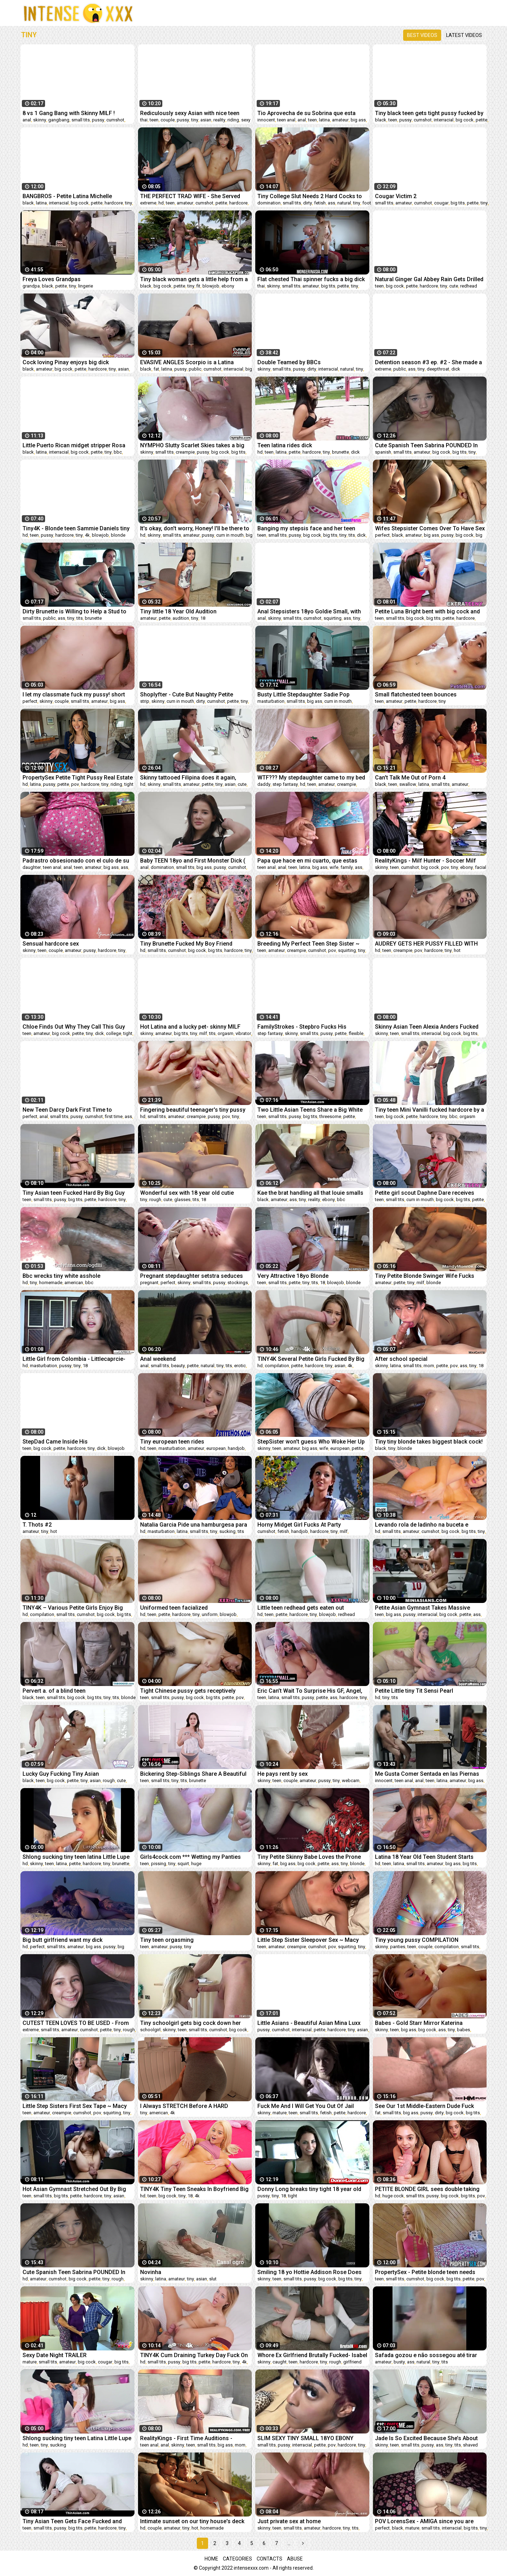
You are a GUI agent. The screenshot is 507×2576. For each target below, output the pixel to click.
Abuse (295, 2559)
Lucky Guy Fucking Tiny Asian (61, 1773)
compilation (277, 1365)
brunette (340, 452)
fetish (320, 203)
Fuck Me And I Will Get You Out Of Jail (305, 2106)
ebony (227, 286)
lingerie (85, 286)
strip (144, 701)
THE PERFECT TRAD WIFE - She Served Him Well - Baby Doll (190, 196)
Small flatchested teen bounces (416, 694)
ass (331, 203)
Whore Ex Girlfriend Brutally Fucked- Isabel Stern (312, 2355)
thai (144, 119)
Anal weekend (158, 1359)
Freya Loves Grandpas (52, 279)
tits (352, 535)
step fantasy (285, 784)
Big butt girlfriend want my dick (62, 1940)
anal (27, 119)
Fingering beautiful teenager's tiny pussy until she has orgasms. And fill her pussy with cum (192, 1109)
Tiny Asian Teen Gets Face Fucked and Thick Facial (72, 2521)
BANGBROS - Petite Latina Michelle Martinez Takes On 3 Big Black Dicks (70, 196)
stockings (237, 1282)
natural (344, 203)
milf (203, 1033)
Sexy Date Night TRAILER (55, 2355)
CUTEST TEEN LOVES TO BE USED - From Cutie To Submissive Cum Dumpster (76, 2023)
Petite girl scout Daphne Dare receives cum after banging (424, 1192)
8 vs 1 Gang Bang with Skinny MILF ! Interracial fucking (69, 113)
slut (213, 2278)
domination (269, 203)
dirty (307, 203)
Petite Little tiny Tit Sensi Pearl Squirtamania (414, 1690)
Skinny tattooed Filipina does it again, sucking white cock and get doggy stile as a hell (194, 777)
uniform (210, 1614)
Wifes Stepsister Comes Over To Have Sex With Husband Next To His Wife (430, 528)
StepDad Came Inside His (55, 1441)
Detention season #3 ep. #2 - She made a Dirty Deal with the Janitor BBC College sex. (428, 362)
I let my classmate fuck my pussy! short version (74, 694)
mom (429, 1365)
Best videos (422, 35)
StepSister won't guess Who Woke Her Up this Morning (311, 1441)
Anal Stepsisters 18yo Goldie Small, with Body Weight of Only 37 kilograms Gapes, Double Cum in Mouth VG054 (310, 611)
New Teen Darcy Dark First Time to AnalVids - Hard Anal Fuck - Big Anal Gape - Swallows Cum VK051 (76, 1109)
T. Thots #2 (37, 1524)
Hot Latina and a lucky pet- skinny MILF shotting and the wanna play (190, 1026)
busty (399, 2362)
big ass (358, 119)
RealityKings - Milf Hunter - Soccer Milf (425, 860)
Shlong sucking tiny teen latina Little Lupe (76, 1857)
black (380, 119)
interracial (443, 119)
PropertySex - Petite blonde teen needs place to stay (425, 2272)
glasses (182, 1199)
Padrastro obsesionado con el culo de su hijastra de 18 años (76, 860)
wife (334, 867)
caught (280, 2362)
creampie (185, 452)
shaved (470, 2445)
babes (463, 2029)
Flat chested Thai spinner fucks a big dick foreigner (311, 279)
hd (161, 203)
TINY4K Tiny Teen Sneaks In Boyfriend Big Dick (194, 2189)
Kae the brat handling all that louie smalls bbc (310, 1192)
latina (324, 119)
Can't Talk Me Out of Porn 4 (410, 777)
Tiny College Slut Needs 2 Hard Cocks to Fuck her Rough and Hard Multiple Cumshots (309, 196)
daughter (32, 867)
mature (280, 2112)
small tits (80, 119)
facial (480, 867)
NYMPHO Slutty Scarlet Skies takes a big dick (192, 445)
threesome (330, 1116)
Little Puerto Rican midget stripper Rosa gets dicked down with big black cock (74, 445)
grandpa (31, 286)
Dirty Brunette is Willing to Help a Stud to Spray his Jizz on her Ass (74, 611)
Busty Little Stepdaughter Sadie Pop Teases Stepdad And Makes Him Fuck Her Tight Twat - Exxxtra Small (311, 694)
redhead (468, 286)
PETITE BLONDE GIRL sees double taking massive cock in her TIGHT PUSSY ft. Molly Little (427, 2189)
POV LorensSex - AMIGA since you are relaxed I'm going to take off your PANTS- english (429, 2521)
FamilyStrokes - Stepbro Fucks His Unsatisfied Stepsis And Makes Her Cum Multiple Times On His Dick (309, 1026)
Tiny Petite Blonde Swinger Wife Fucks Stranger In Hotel (424, 1276)
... (288, 2543)
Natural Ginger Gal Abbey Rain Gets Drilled (429, 279)
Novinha (150, 2272)
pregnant (149, 1282)
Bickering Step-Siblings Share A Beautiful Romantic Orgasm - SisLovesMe (193, 1773)
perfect (382, 535)
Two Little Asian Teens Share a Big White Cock (310, 1109)
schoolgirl (150, 2029)
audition (181, 618)
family (346, 867)
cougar (441, 203)
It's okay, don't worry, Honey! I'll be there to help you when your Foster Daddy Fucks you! (194, 528)
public (195, 369)
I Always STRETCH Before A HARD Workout (184, 2106)
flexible (356, 1033)
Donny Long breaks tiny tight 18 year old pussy (309, 2189)
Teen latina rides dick (284, 445)
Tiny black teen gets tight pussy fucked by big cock (429, 113)
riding (233, 119)
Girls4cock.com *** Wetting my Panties (190, 1857)
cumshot (115, 119)
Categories (237, 2559)
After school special (401, 1359)
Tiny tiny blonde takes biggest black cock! (429, 1441)
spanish (383, 452)
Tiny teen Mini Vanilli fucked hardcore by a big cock (429, 1109)
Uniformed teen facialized (174, 1607)
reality (219, 119)
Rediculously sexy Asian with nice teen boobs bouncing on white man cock (189, 113)
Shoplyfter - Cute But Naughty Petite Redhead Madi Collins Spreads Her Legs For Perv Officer (192, 694)
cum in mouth (230, 535)
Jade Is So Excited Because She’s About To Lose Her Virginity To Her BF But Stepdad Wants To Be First (426, 2438)
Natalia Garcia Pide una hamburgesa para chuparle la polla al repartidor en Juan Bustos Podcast (193, 1524)
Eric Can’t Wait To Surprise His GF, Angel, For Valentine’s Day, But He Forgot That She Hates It (309, 1690)
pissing (158, 1863)
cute (453, 286)
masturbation (270, 701)
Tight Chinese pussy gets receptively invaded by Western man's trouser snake (192, 1690)
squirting (333, 618)
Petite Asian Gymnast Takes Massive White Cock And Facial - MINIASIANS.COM (428, 1607)
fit (198, 286)
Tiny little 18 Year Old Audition (178, 611)
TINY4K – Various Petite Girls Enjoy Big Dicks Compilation (73, 1607)
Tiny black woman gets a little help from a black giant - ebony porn (194, 279)
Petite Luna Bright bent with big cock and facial (427, 611)
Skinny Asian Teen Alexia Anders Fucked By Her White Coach (426, 1026)
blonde (118, 535)
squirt (183, 1863)
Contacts (269, 2559)
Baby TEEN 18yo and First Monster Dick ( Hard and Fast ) (192, 860)
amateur (340, 119)
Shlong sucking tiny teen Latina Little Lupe (77, 2438)
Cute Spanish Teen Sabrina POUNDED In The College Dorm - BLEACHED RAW (74, 2272)
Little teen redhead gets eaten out (300, 1607)
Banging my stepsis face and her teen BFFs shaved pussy (306, 528)
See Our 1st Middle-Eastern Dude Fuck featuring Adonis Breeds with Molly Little (427, 2106)
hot (457, 950)
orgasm (225, 1033)
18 (202, 618)
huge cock (393, 2195)
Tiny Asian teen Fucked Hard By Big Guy (74, 1192)
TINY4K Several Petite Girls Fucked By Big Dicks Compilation (310, 1359)
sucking (227, 1531)
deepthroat (438, 369)
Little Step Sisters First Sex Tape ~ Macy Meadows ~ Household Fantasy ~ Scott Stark (75, 2106)
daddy (263, 784)
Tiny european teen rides (172, 1441)
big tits (458, 203)
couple (168, 119)
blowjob (210, 286)
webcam (350, 1780)
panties (397, 1946)
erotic (240, 1365)
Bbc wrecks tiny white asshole (61, 1276)
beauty (178, 1365)
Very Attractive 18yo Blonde (292, 1276)
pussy (98, 119)
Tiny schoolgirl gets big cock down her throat (190, 2023)
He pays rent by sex (282, 1773)
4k (87, 535)
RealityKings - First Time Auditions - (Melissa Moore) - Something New (186, 2438)
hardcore (114, 203)
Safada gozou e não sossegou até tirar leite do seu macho (426, 2355)
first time (114, 1116)
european (216, 1448)
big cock (465, 119)
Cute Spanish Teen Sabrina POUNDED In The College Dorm (426, 445)
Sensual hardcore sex (51, 943)
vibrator (243, 1033)
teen (154, 119)
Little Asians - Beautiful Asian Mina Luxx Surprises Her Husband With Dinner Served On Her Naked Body (312, 2023)
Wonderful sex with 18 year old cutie (187, 1192)
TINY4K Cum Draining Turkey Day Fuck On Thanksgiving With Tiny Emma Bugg (194, 2355)
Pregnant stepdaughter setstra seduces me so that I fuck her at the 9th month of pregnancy (192, 1276)
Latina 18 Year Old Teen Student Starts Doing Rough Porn (424, 1857)
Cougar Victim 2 (396, 196)
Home (211, 2559)
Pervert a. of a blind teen (54, 1690)
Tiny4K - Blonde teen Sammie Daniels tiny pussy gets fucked (76, 528)
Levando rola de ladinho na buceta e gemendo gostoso (421, 1524)
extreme (148, 203)
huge (196, 1863)
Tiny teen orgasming (167, 1940)
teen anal (286, 119)
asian (205, 119)
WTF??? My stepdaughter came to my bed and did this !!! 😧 (311, 777)
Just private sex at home (289, 2521)
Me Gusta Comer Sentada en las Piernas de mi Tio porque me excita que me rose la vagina (430, 1773)
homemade (50, 1282)
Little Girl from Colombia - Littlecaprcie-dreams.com (74, 1359)
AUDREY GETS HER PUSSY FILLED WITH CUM (426, 943)
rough (155, 1199)
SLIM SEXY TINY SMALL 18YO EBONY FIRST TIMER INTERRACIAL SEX (305, 2438)
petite (481, 119)
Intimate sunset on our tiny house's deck (192, 2521)
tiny (194, 119)
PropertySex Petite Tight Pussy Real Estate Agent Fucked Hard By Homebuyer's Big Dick (78, 777)
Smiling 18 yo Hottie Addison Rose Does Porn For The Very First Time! (309, 2272)
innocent (266, 119)
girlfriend (352, 2362)
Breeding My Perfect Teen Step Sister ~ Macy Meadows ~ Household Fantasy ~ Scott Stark (308, 943)
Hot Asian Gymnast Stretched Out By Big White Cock (74, 2189)
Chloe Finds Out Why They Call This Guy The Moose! (74, 1026)
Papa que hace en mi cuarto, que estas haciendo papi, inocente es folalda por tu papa (310, 860)
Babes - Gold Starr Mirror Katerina (419, 2023)
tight (128, 784)
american (73, 1282)
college (113, 1033)
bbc (118, 452)
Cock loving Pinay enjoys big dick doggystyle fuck (66, 362)
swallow (407, 784)
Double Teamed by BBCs (289, 362)
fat (156, 369)
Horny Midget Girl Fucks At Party (299, 1524)
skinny (39, 119)
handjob (236, 1448)
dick (455, 369)
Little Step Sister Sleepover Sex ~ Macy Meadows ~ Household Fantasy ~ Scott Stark (308, 1940)
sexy (245, 119)
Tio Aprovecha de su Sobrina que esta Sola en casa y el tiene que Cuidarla (306, 113)
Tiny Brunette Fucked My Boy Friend (186, 943)
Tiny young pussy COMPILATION (416, 1940)
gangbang (58, 119)
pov (75, 784)
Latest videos (464, 35)
